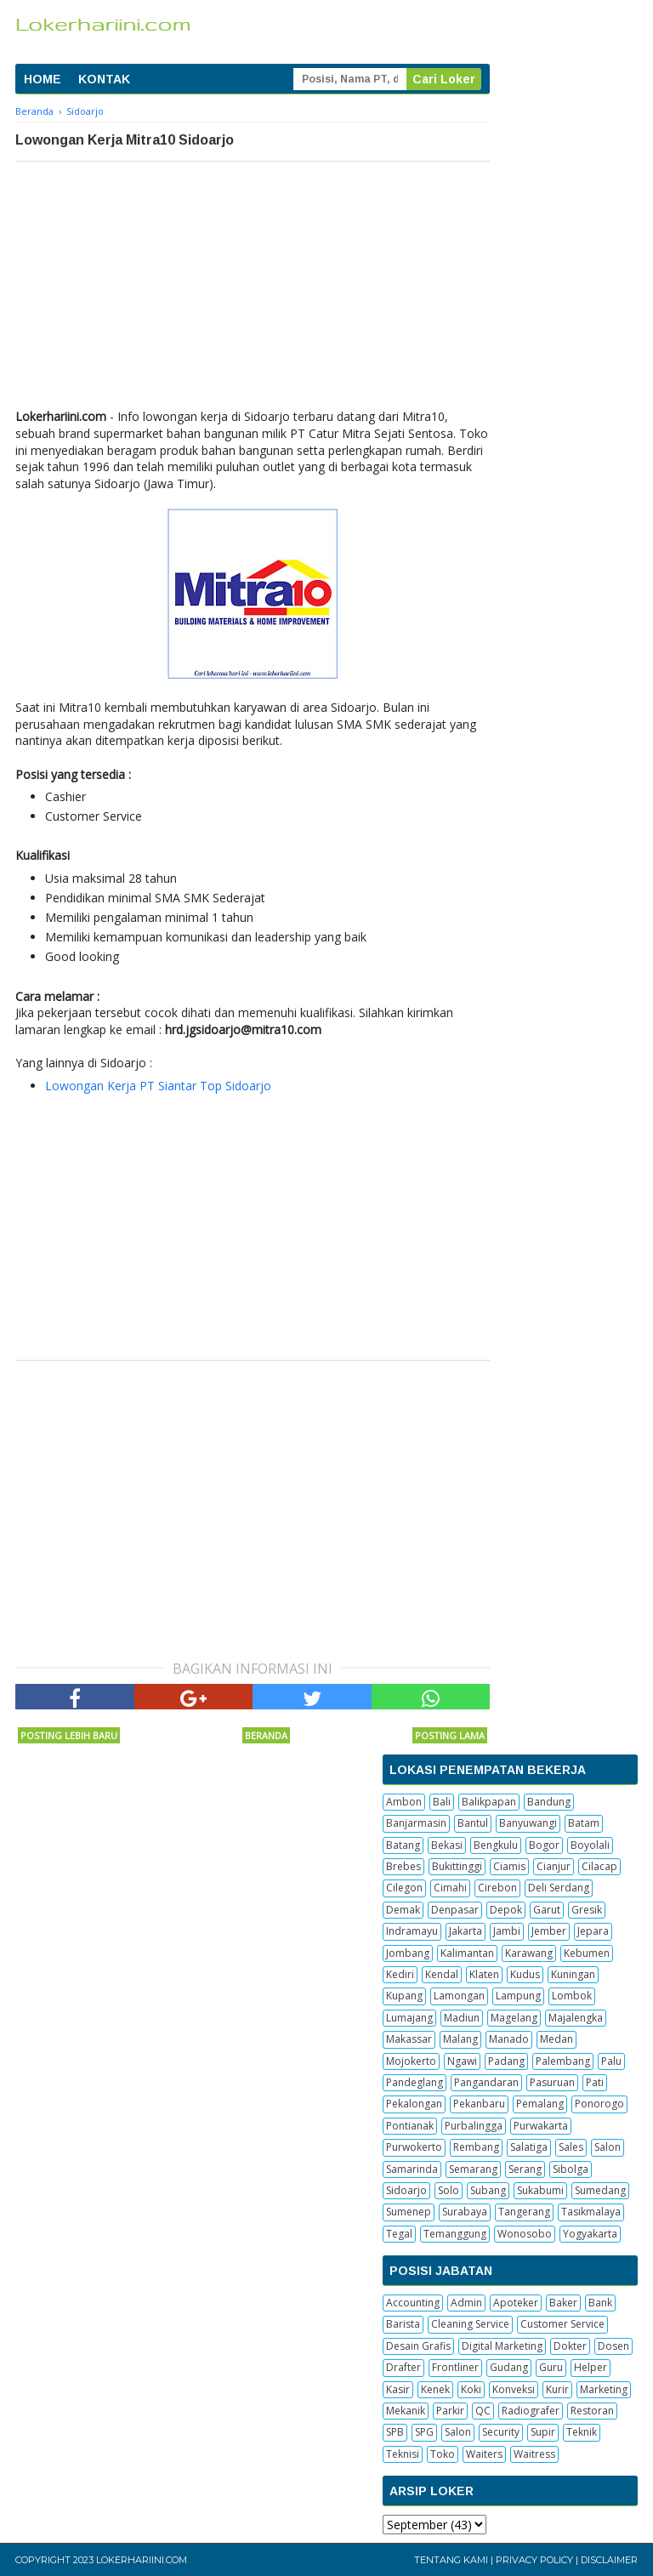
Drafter (403, 2367)
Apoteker (515, 2302)
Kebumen (587, 1953)
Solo (448, 2190)
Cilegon (404, 1887)
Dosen (613, 2346)
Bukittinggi (457, 1866)
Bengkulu (496, 1845)
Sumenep (408, 2211)
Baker (563, 2302)
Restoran (592, 2410)
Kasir (398, 2389)
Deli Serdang (558, 1887)
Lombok (572, 1995)
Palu (611, 2061)
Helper (590, 2367)
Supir (543, 2432)
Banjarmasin (416, 1823)
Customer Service (562, 2324)
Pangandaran (486, 2082)
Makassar (409, 2039)
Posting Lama (450, 1735)
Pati (595, 2082)
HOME (42, 79)
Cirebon (497, 1887)
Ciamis (509, 1866)
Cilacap (599, 1866)
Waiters (484, 2454)
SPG (424, 2432)
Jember (548, 1931)
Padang (506, 2061)
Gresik (586, 1909)
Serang (525, 2169)
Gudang (509, 2367)
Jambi (506, 1931)
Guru (551, 2367)
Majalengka (575, 2017)
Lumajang (409, 2017)
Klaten (484, 1974)
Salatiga (529, 2147)
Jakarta (465, 1931)
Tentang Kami (451, 2560)
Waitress (534, 2454)
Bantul (472, 1823)
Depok (506, 1909)
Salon (607, 2147)
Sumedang (600, 2190)
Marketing (603, 2389)
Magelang (514, 2017)
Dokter (570, 2346)
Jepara (593, 1931)
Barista (403, 2324)
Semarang (473, 2169)
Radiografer (530, 2410)
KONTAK (104, 79)
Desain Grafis (418, 2346)
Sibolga (570, 2169)
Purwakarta (541, 2125)
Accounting (413, 2302)
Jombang (407, 1953)
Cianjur (554, 1866)
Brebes (403, 1866)
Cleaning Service (470, 2324)
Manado (509, 2039)
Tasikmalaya (591, 2211)
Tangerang (524, 2211)
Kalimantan (467, 1953)
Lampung (518, 1995)
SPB (395, 2432)
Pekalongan (414, 2103)
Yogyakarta (590, 2233)
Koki (471, 2389)
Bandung (549, 1801)
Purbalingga (474, 2125)
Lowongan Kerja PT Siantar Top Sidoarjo (158, 1086)
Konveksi (513, 2389)
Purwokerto (414, 2147)
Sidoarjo (406, 2190)
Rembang (476, 2147)
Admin (466, 2302)
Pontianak (410, 2125)
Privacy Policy (534, 2560)
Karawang (529, 1953)
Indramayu (412, 1931)
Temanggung (454, 2233)
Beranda (266, 1735)
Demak (403, 1909)
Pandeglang (414, 2082)
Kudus (525, 1974)
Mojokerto (411, 2061)
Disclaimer (609, 2560)
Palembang (563, 2061)
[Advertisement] (252, 289)
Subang (488, 2190)
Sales (571, 2147)
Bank (600, 2302)
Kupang (404, 1995)
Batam (583, 1823)
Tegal (399, 2233)
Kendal (441, 1974)
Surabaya (464, 2211)
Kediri (400, 1974)
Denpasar (455, 1909)
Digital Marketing (502, 2346)
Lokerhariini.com (141, 2560)
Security (501, 2432)
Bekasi (447, 1845)
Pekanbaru (479, 2103)
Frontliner (455, 2367)
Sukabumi (540, 2190)
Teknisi (402, 2454)
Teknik (581, 2432)
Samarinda (412, 2169)
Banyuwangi (528, 1823)
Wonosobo (524, 2233)
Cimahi (450, 1887)
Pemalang (540, 2103)
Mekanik (405, 2410)
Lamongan (459, 1995)
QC (483, 2410)
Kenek (435, 2389)
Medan (556, 2039)
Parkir (450, 2410)
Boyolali (590, 1845)
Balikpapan (489, 1801)
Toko (442, 2454)
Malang (460, 2039)
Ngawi (462, 2061)
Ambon (404, 1801)
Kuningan (573, 1974)
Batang (403, 1845)
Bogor (544, 1845)
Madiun (462, 2017)
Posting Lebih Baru (68, 1735)
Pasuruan (552, 2082)
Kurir (557, 2389)
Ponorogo (599, 2103)
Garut (546, 1909)
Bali (442, 1801)
